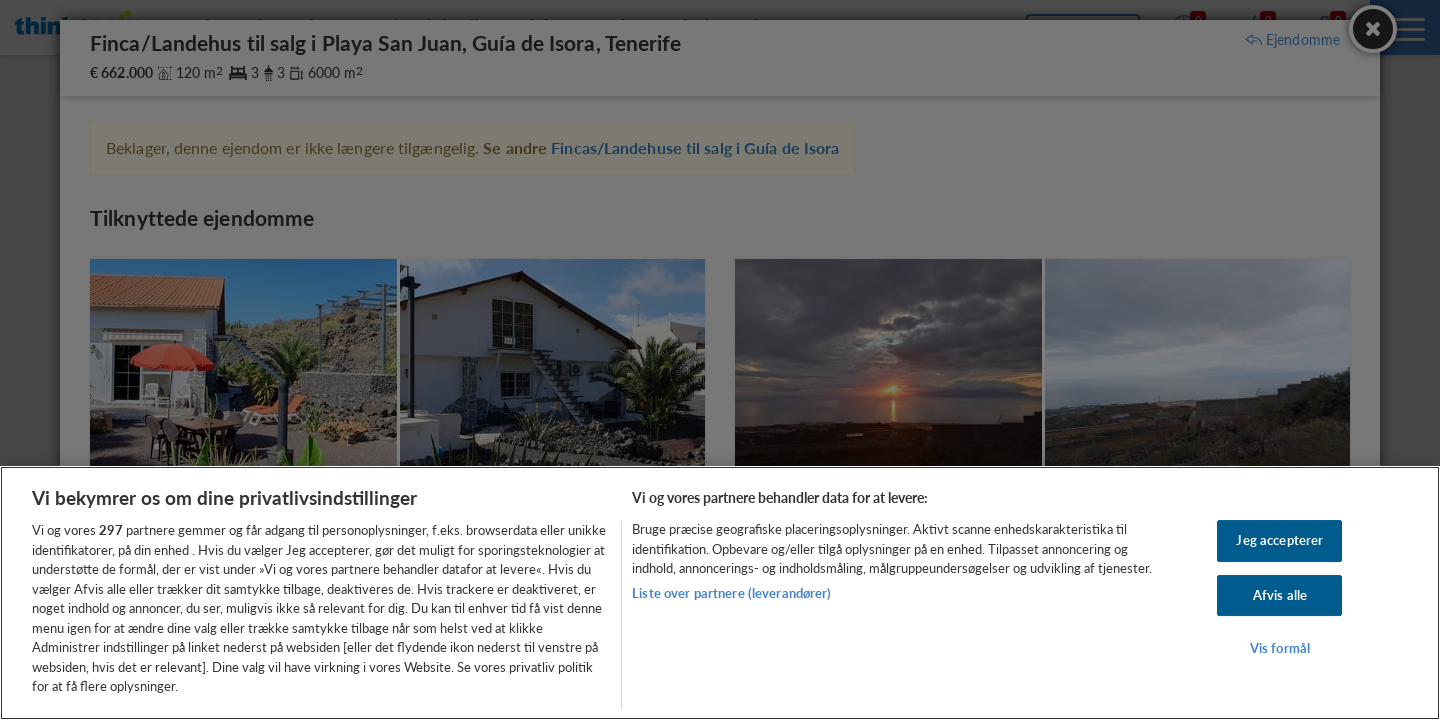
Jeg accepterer (1279, 540)
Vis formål (1280, 649)
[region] (720, 593)
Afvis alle (1280, 595)
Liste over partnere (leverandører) (731, 593)
